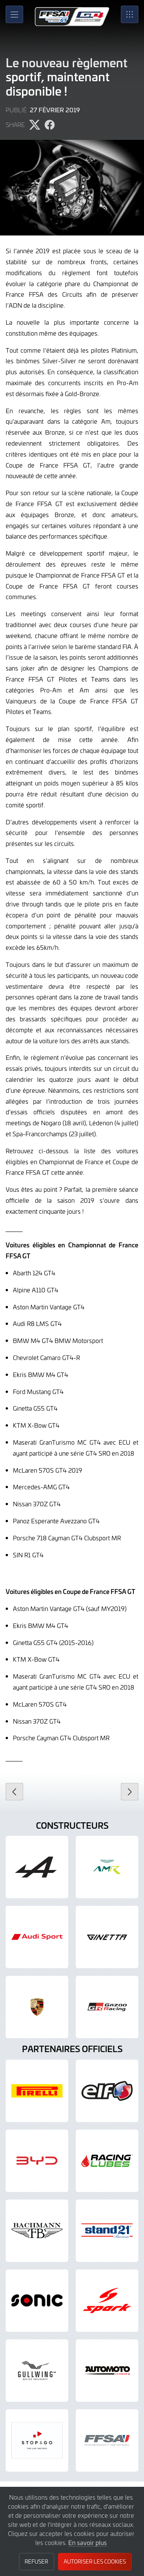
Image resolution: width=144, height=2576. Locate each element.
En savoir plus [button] (87, 2542)
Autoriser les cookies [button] (95, 2561)
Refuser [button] (36, 2561)
